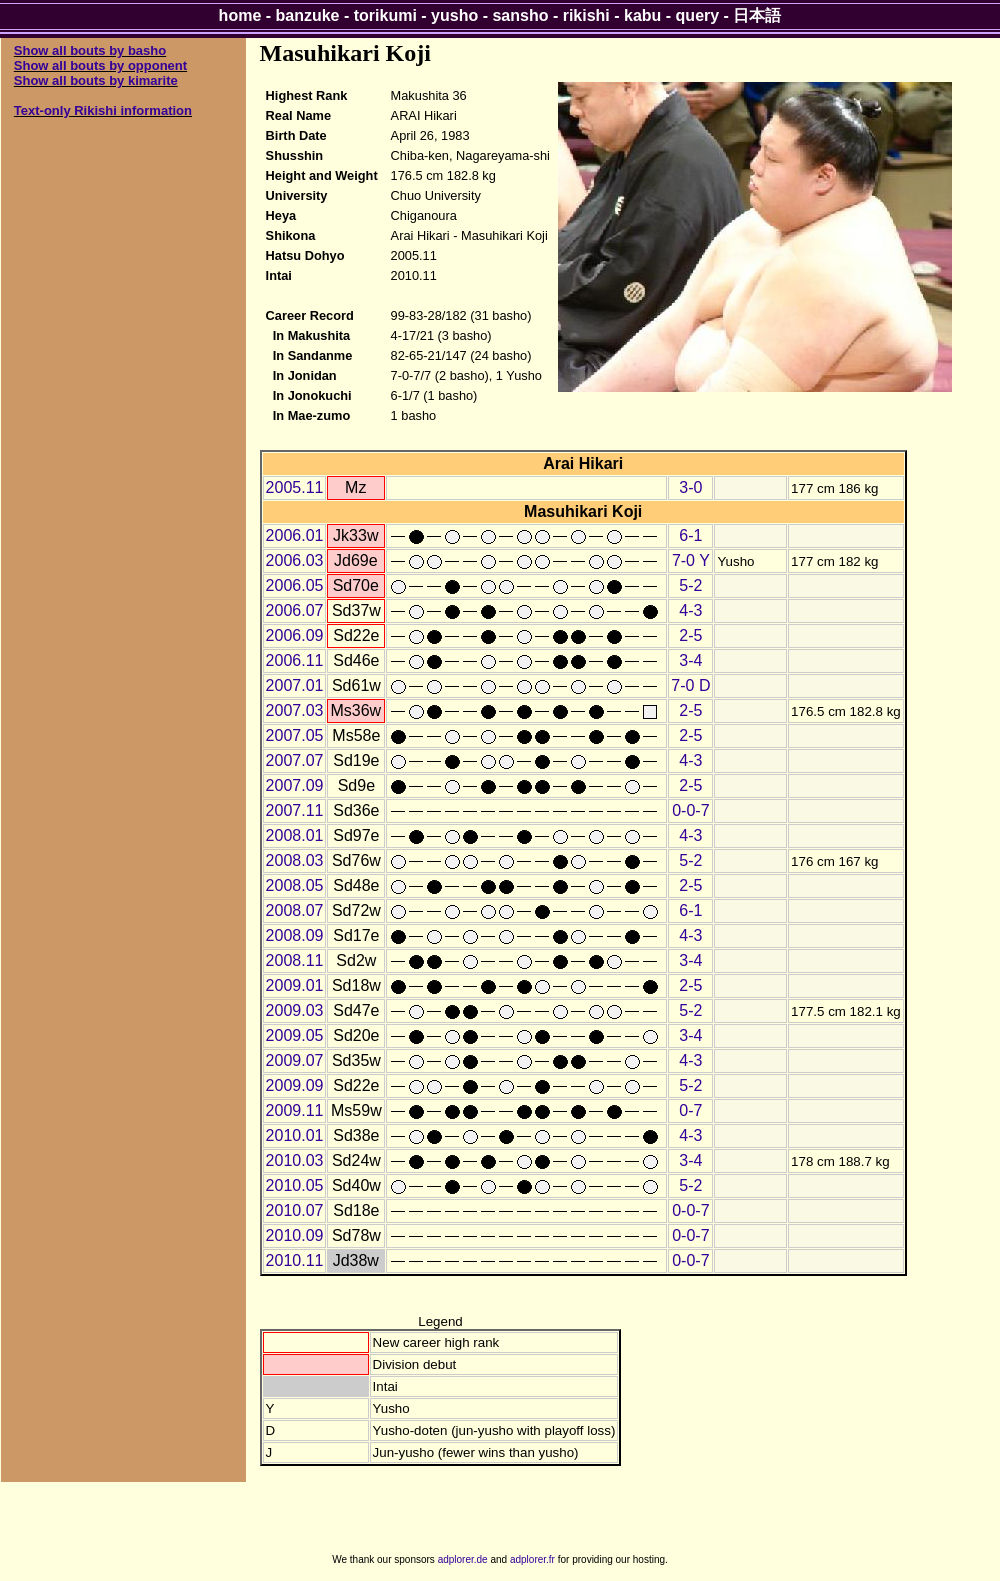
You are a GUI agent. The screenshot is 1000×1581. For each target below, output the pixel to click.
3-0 (690, 487)
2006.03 (295, 560)
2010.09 (295, 1235)
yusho (454, 15)
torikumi (385, 15)
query (698, 15)
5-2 (690, 585)
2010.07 (295, 1210)
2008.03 (295, 860)
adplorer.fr (532, 1559)
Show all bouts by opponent (100, 65)
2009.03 (295, 1010)
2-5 (690, 635)
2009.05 (295, 1035)
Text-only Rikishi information (103, 110)
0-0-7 (690, 810)
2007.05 (295, 735)
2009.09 (295, 1085)
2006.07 (295, 610)
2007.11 (295, 810)
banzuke (308, 15)
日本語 (757, 15)
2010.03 (295, 1160)
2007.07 (295, 760)
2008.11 (295, 960)
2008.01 (295, 835)
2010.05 (295, 1185)
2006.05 (295, 585)
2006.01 (295, 535)
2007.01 (295, 685)
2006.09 (295, 635)
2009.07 (295, 1060)
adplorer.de (463, 1559)
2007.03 (295, 710)
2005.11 (295, 487)
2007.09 (295, 785)
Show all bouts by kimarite (96, 80)
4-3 (690, 610)
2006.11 (295, 660)
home (240, 15)
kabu (642, 15)
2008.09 (295, 935)
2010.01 (295, 1135)
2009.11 (295, 1110)
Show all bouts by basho (90, 50)
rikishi (586, 15)
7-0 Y (691, 560)
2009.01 (295, 985)
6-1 (690, 535)
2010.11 (295, 1260)
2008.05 (295, 885)
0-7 (690, 1110)
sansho (520, 15)
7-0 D (690, 685)
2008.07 (295, 910)
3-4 (690, 660)
